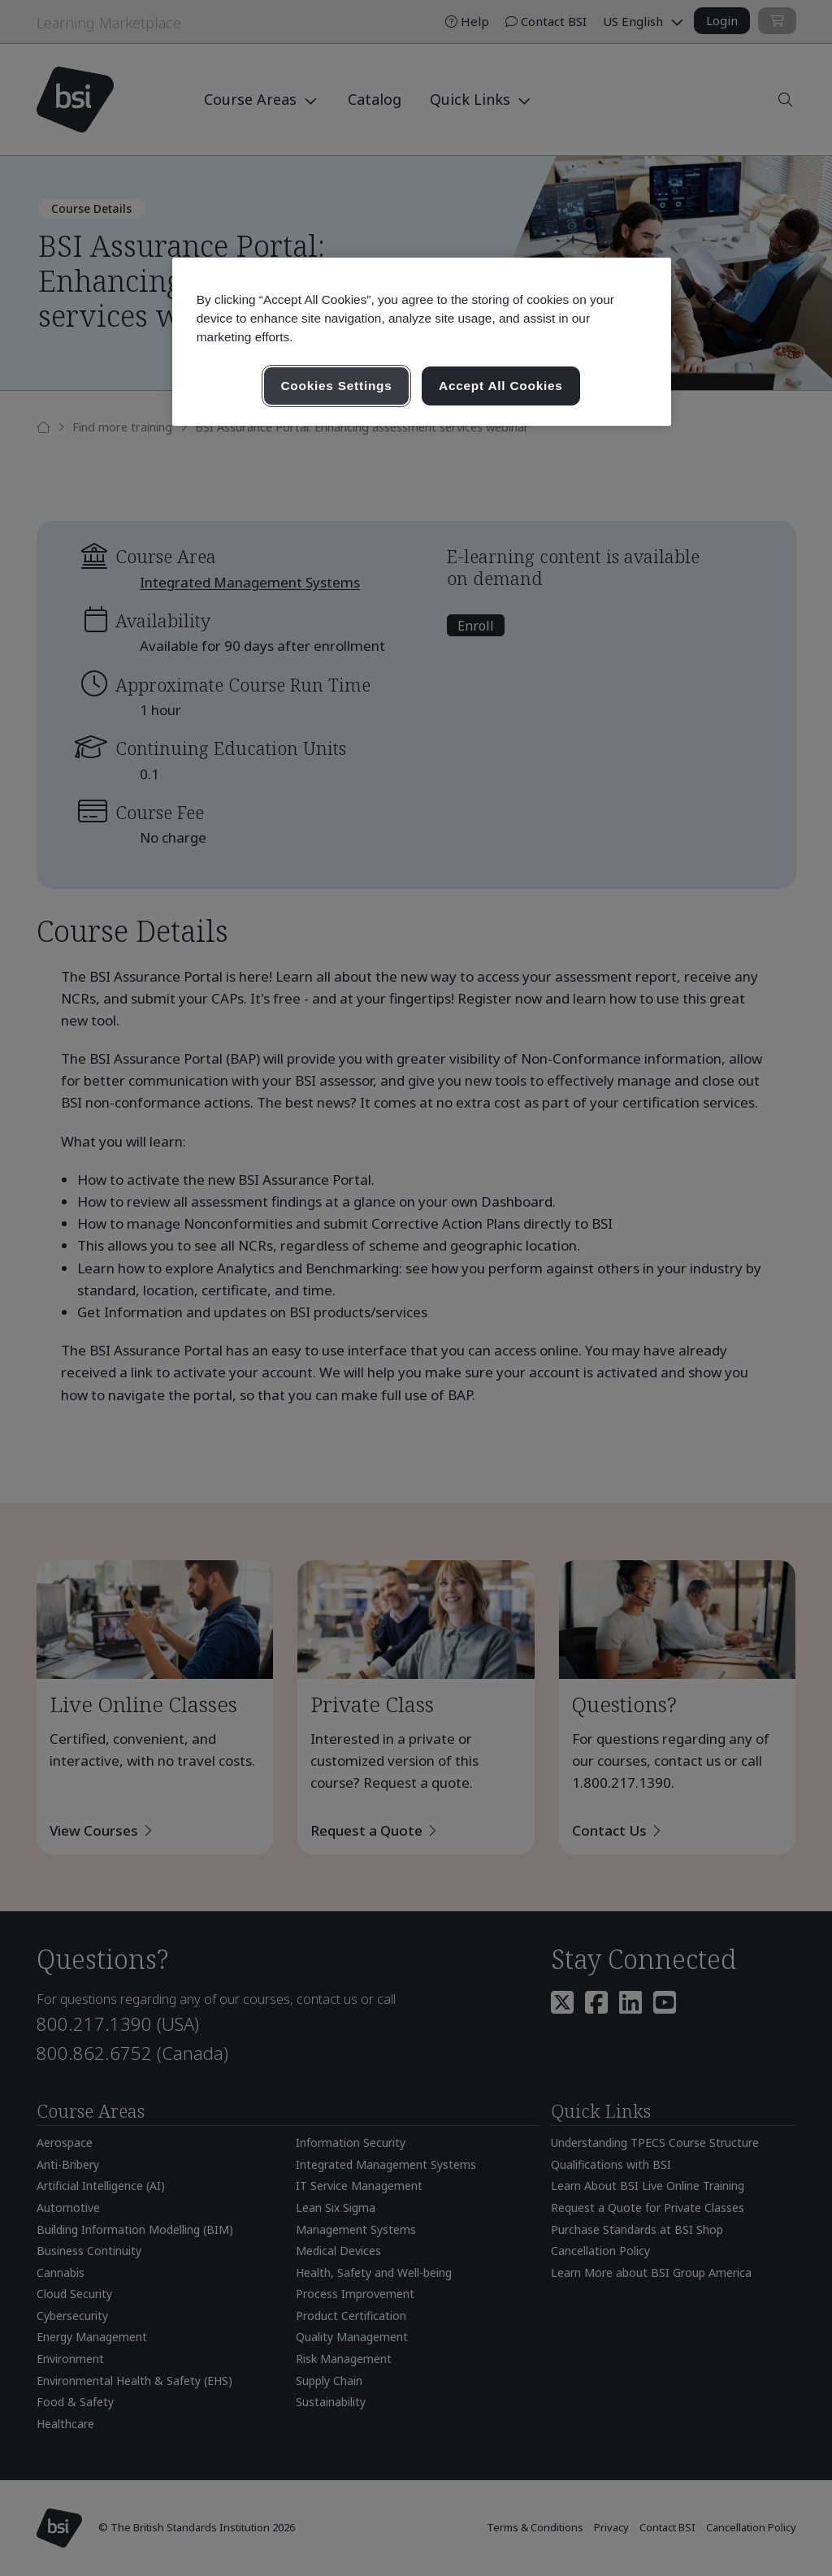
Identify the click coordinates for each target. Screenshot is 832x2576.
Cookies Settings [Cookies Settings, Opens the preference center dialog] (336, 385)
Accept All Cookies (501, 385)
